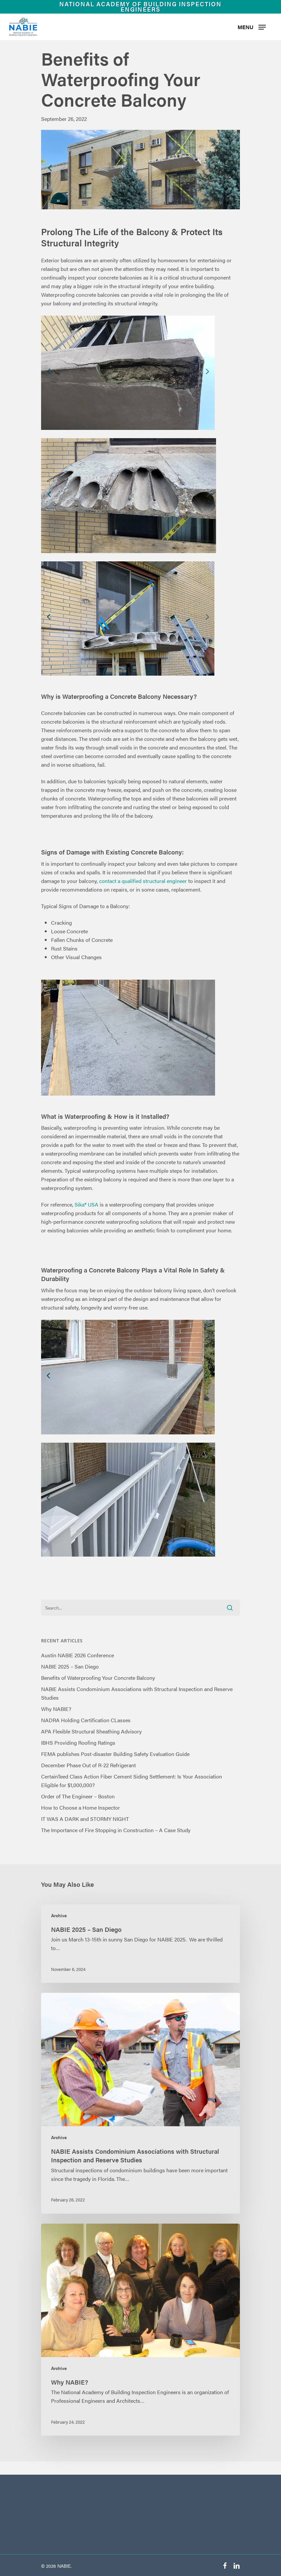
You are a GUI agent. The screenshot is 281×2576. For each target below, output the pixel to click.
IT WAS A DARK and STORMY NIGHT (85, 1819)
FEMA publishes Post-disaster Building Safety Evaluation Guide (115, 1754)
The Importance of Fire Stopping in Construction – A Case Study (116, 1830)
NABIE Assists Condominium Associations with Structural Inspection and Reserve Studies (137, 1693)
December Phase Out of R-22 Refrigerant (88, 1765)
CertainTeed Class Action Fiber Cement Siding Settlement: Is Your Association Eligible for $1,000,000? (131, 1781)
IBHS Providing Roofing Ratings (78, 1742)
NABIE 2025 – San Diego (70, 1666)
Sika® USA (86, 1204)
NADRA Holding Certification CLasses (86, 1720)
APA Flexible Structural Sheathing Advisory (91, 1731)
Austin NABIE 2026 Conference (77, 1655)
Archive (59, 1915)
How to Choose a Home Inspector (80, 1807)
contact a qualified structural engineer (143, 881)
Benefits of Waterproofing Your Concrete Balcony (98, 1677)
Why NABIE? (56, 1709)
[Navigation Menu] (252, 27)
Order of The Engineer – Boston (78, 1796)
